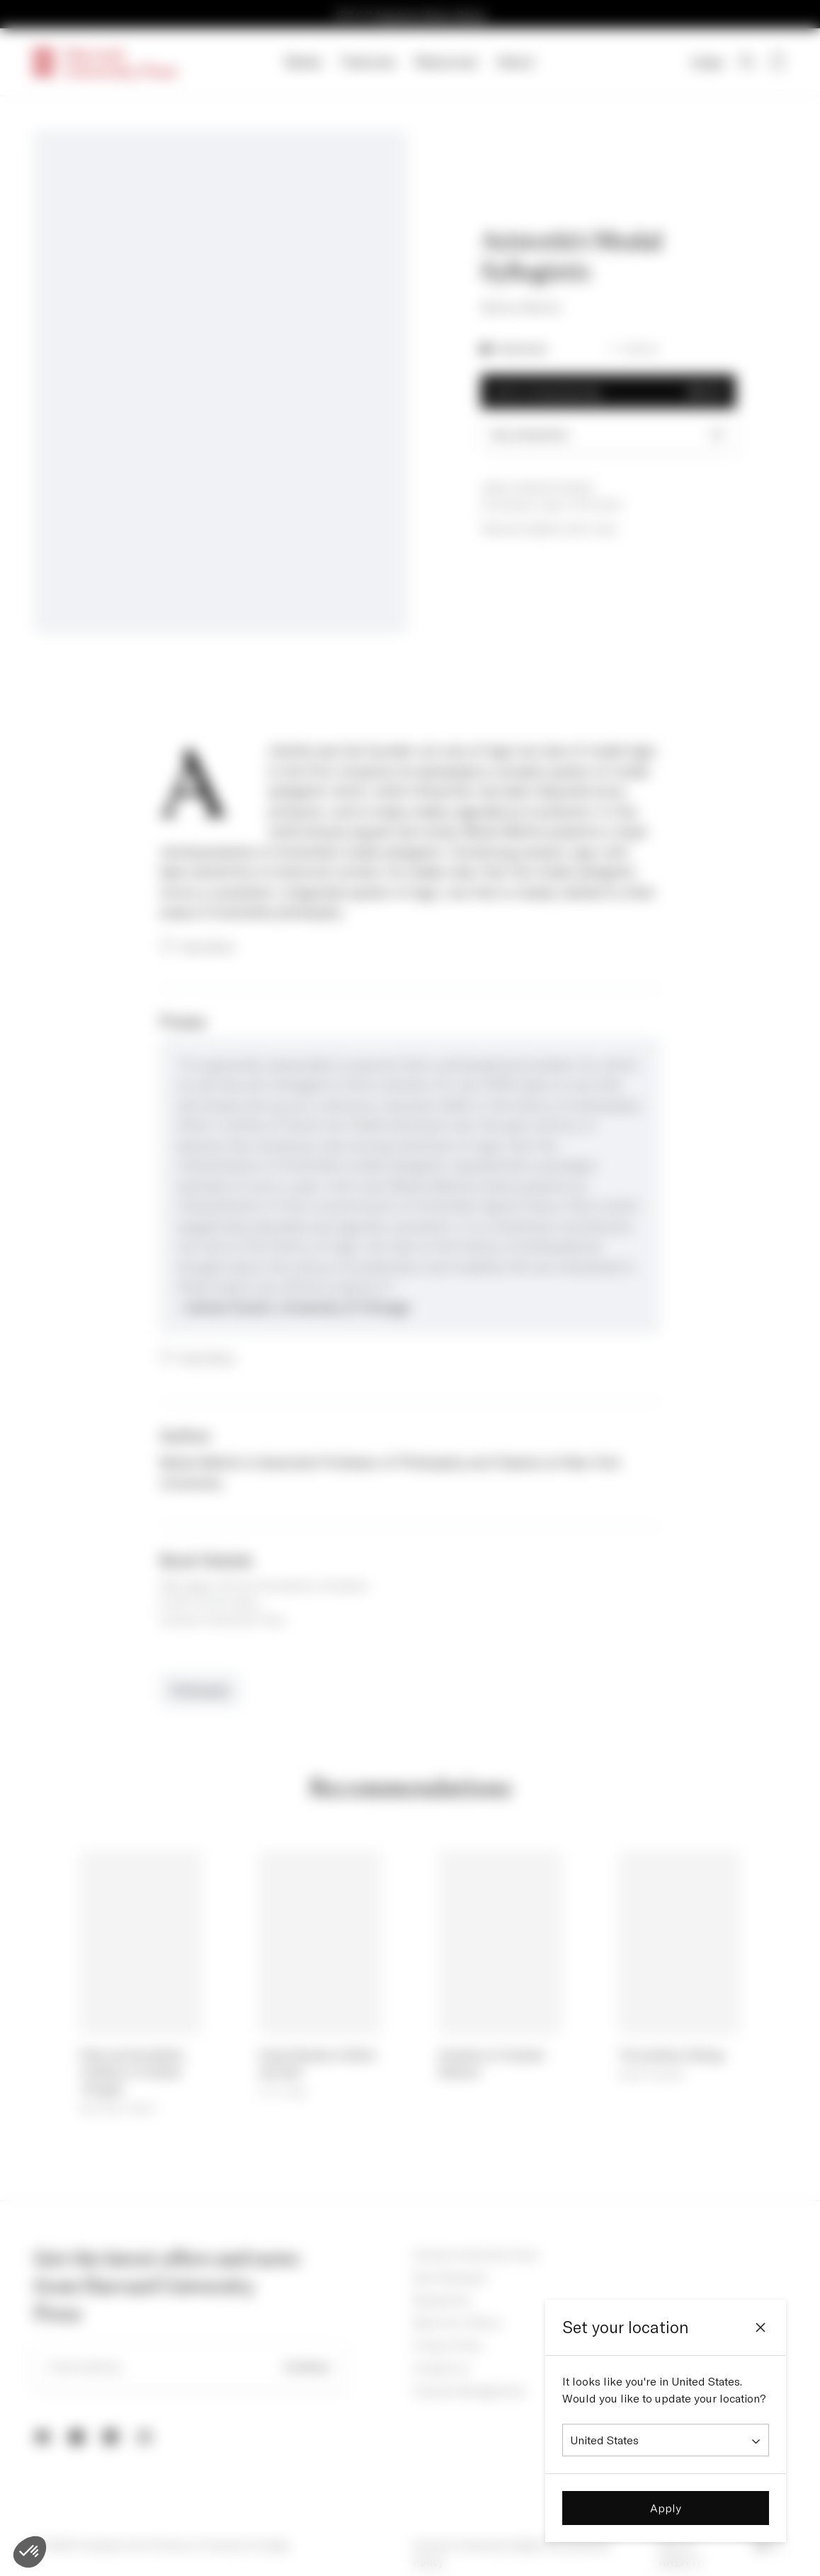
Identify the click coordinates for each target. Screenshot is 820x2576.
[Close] (760, 2327)
